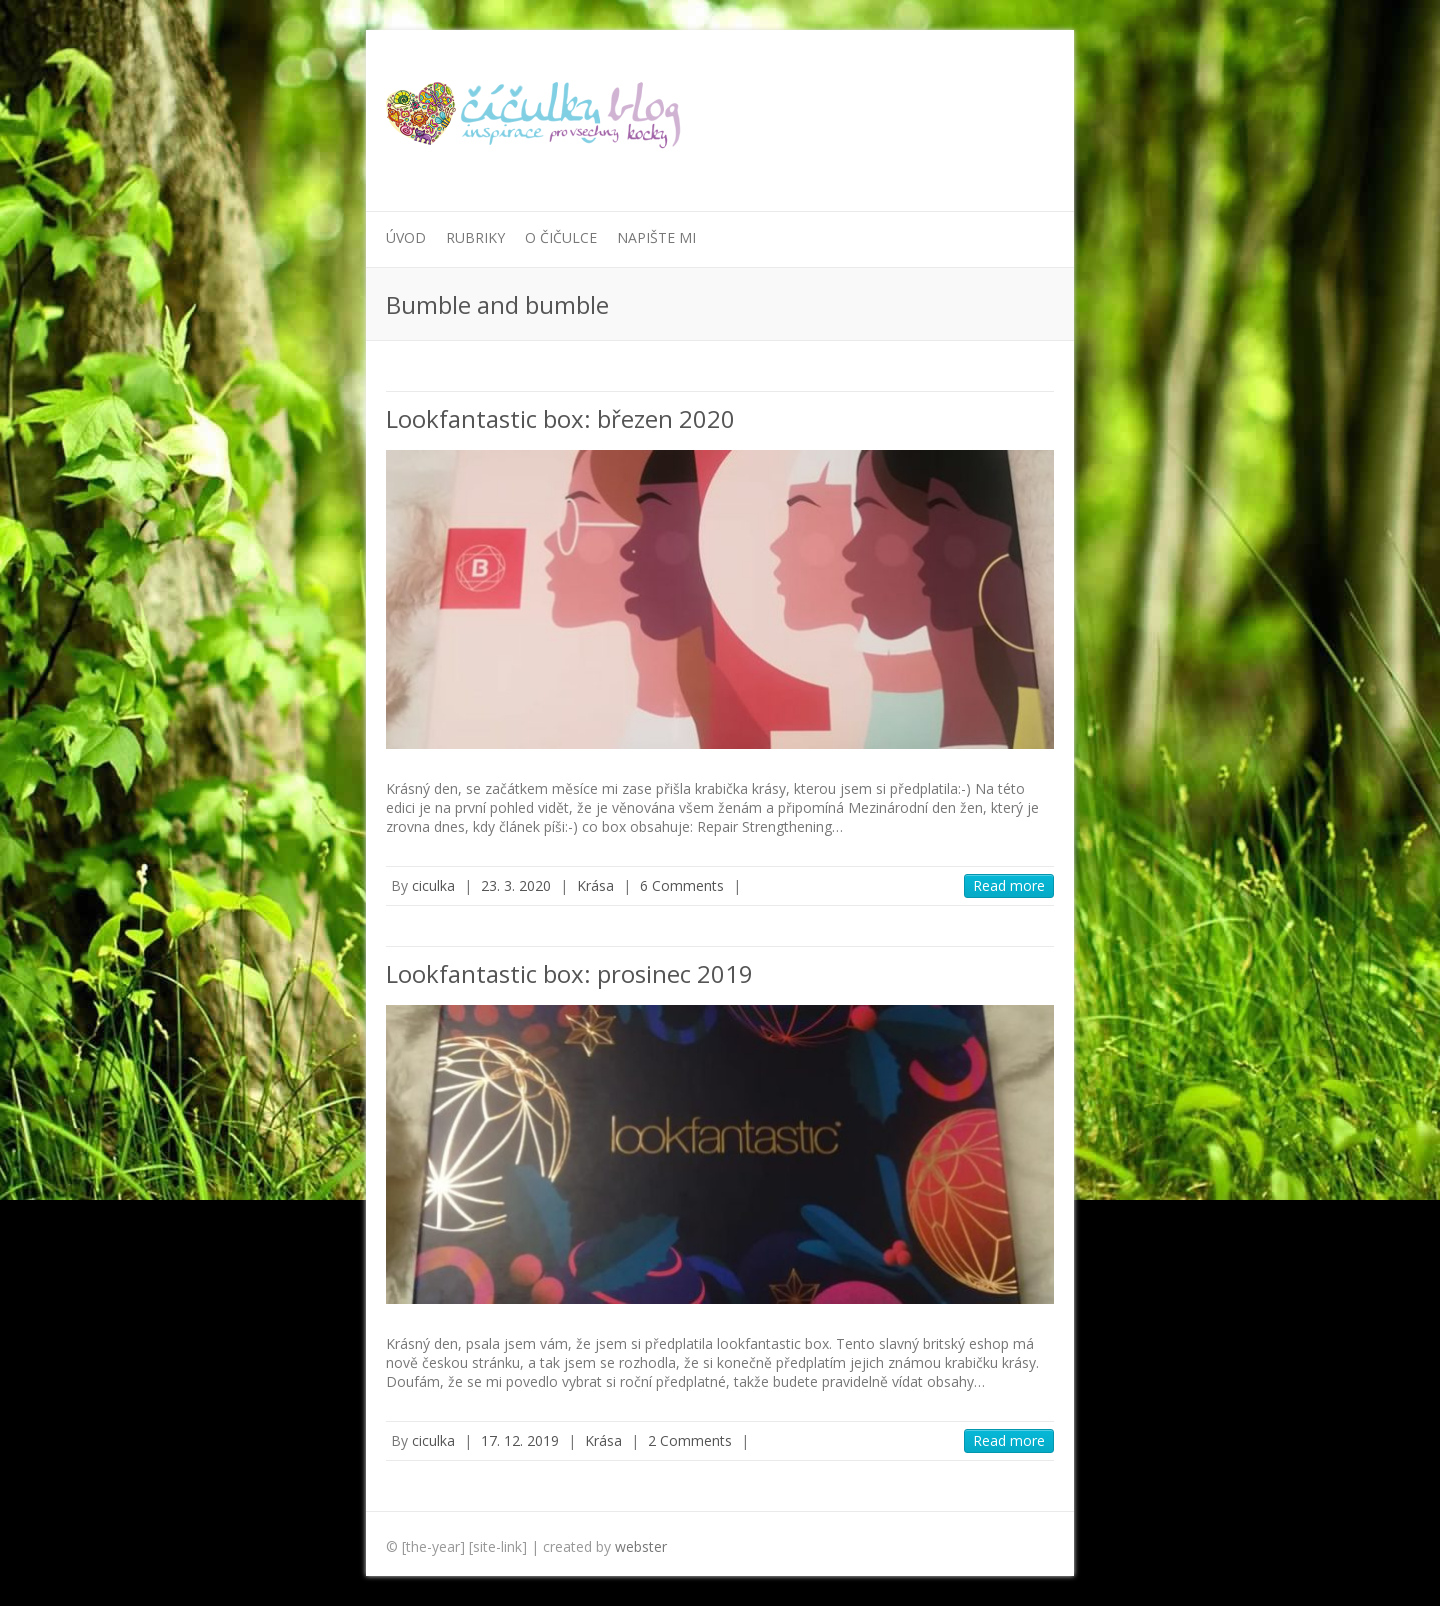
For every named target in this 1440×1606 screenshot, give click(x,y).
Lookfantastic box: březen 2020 (560, 418)
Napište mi (656, 237)
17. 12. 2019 (520, 1440)
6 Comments (682, 885)
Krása (595, 885)
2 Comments (690, 1440)
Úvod (406, 237)
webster (641, 1546)
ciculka (433, 885)
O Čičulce (561, 237)
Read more (1009, 885)
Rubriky (475, 237)
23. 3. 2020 (516, 885)
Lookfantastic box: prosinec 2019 (569, 973)
